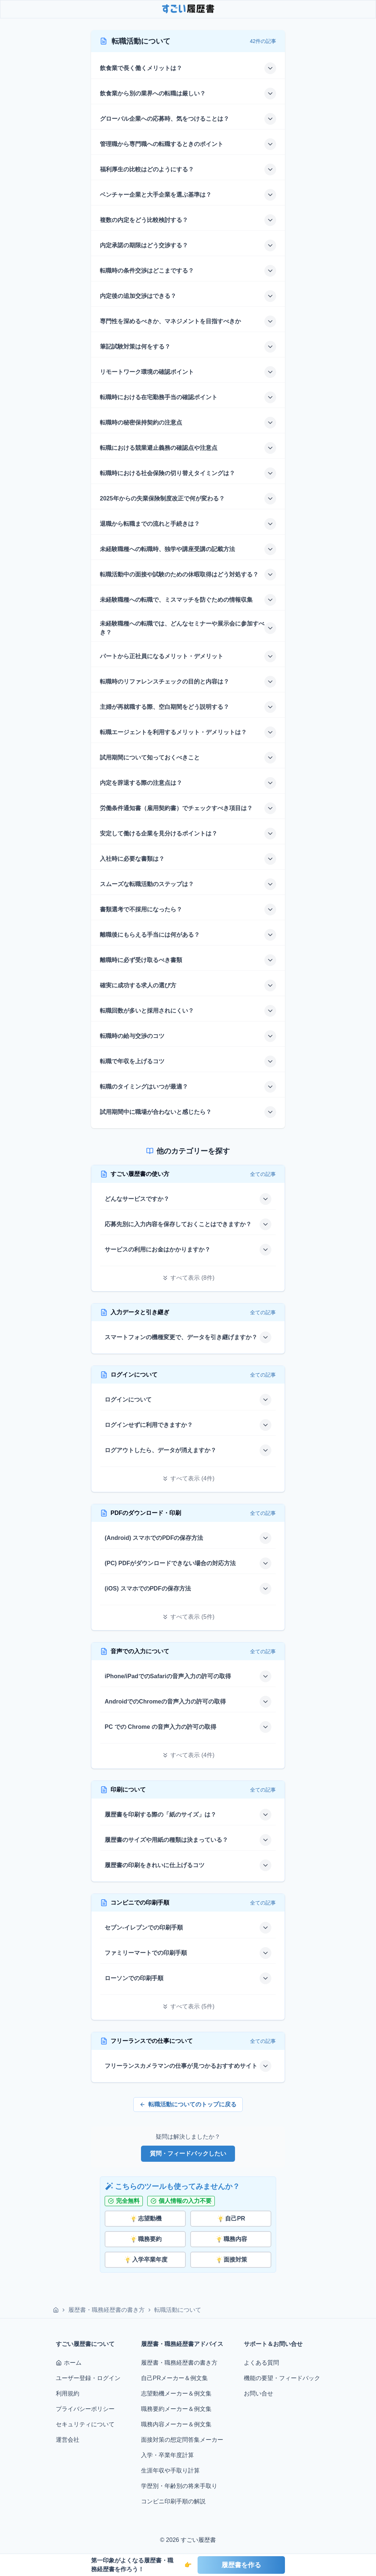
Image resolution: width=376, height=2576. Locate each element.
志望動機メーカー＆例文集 (176, 2393)
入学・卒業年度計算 (167, 2455)
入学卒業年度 (145, 2259)
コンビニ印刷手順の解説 (173, 2501)
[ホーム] (56, 2310)
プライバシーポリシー (85, 2409)
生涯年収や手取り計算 (170, 2470)
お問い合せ (258, 2393)
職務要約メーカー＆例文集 (176, 2409)
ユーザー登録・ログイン (88, 2378)
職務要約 (145, 2239)
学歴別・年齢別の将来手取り (179, 2486)
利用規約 (67, 2393)
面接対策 (231, 2259)
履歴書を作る (241, 2565)
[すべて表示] (188, 1278)
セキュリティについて (85, 2424)
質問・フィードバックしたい (188, 2153)
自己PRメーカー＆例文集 (174, 2378)
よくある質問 (261, 2363)
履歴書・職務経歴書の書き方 (106, 2310)
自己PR (230, 2218)
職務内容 (231, 2239)
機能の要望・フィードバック (282, 2378)
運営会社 (67, 2440)
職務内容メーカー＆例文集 (176, 2424)
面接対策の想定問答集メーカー (182, 2440)
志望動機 (145, 2218)
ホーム (69, 2363)
